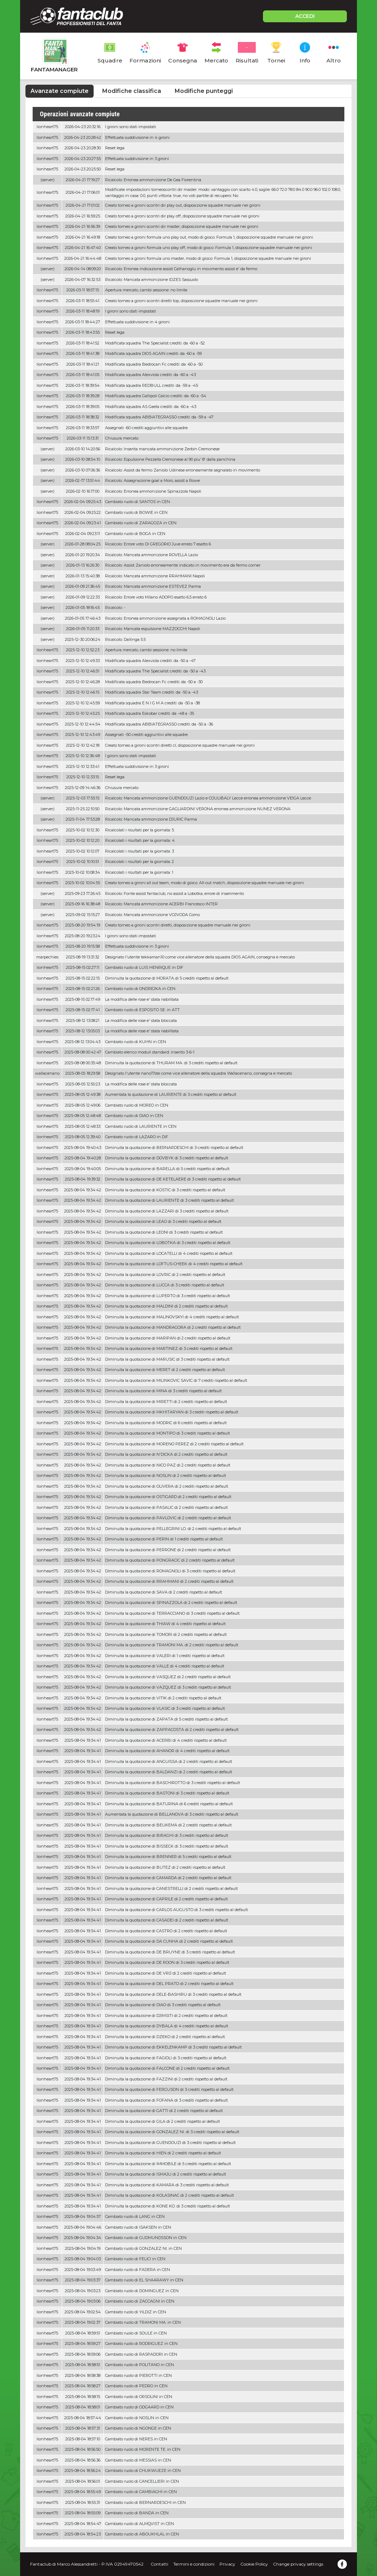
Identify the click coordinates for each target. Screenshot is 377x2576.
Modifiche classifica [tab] (131, 91)
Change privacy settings (298, 2564)
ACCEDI (305, 16)
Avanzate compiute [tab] (59, 91)
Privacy (227, 2564)
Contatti (159, 2564)
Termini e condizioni (194, 2564)
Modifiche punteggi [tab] (204, 91)
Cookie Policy (254, 2564)
